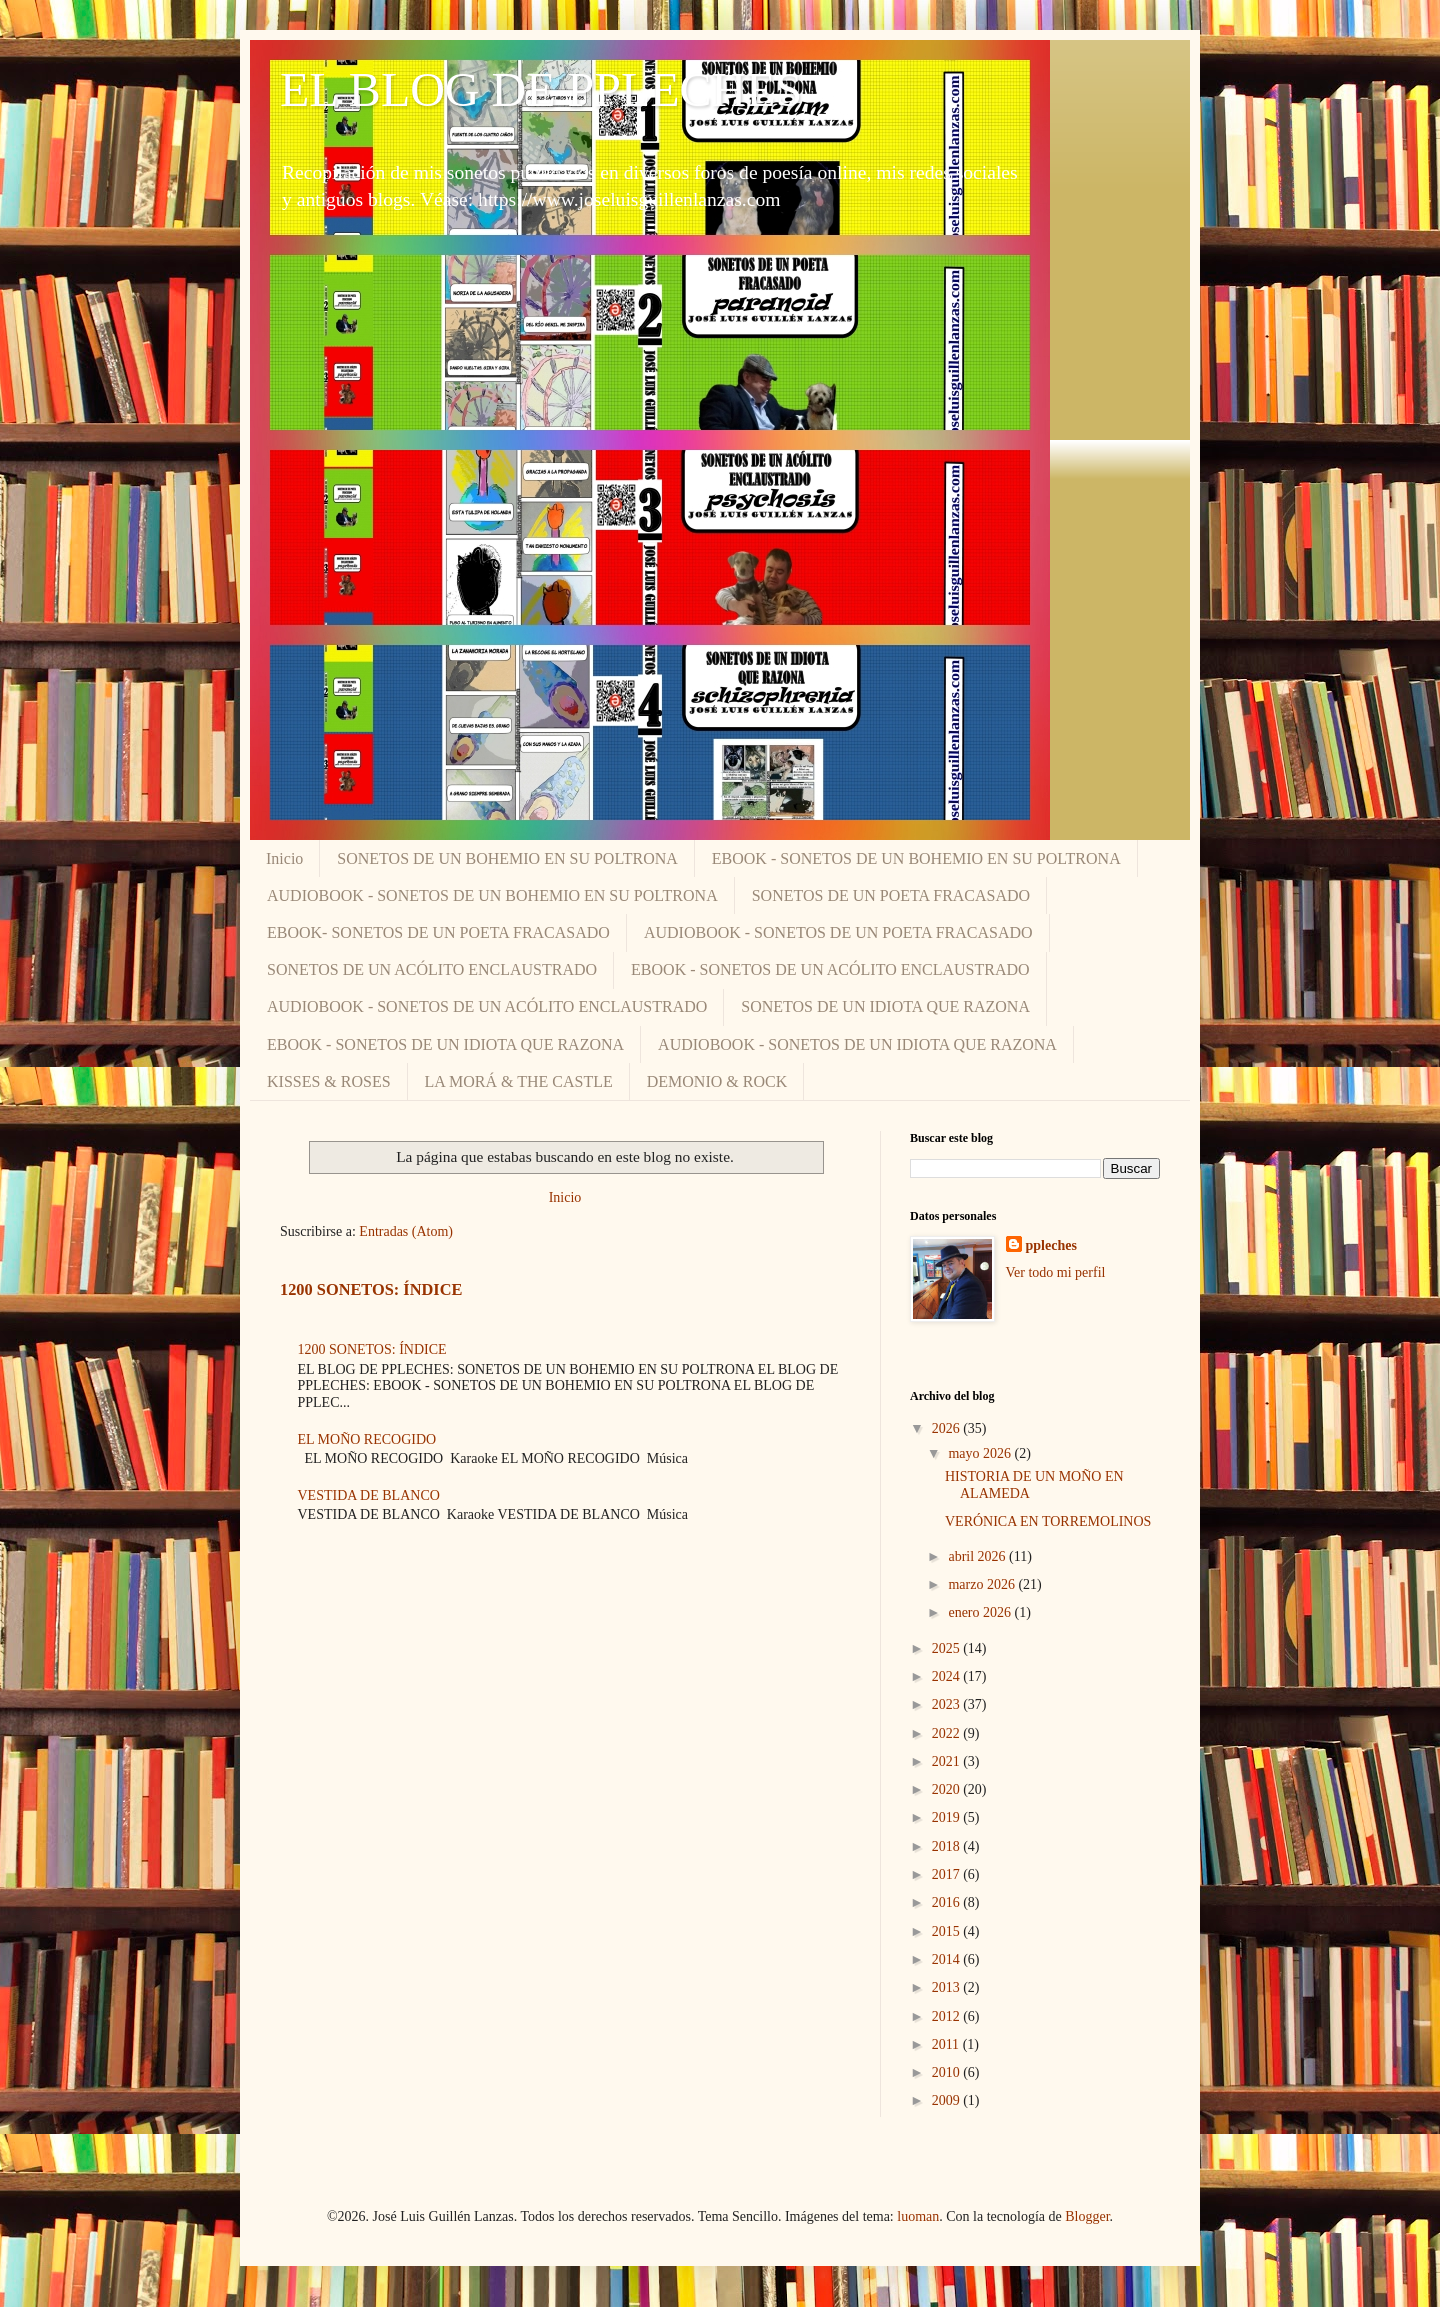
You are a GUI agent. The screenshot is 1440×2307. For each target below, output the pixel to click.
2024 (948, 1676)
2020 (948, 1789)
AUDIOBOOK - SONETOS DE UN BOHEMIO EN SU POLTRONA (492, 895)
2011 (947, 2044)
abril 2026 (978, 1556)
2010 (948, 2072)
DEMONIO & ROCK (717, 1081)
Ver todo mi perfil (1056, 1272)
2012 (948, 2016)
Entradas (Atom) (406, 1231)
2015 (948, 1931)
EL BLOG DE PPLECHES (541, 89)
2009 (948, 2100)
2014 (948, 1959)
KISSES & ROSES (329, 1081)
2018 (948, 1846)
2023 (948, 1704)
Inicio (284, 858)
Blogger (1087, 2216)
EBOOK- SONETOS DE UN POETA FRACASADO (438, 932)
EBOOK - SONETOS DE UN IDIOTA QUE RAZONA (445, 1044)
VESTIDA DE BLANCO (369, 1495)
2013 (948, 1987)
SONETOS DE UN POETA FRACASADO (891, 895)
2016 (948, 1902)
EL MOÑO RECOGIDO (367, 1439)
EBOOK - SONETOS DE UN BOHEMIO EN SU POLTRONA (916, 858)
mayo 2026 (981, 1453)
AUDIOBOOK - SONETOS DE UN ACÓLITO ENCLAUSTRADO (487, 1006)
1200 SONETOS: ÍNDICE (371, 1289)
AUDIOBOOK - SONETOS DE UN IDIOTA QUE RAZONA (857, 1044)
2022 (948, 1733)
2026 (948, 1428)
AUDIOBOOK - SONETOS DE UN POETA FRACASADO (838, 932)
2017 (948, 1874)
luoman (918, 2216)
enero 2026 (981, 1612)
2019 (948, 1817)
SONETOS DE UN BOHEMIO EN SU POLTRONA (507, 858)
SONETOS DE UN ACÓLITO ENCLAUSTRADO (432, 969)
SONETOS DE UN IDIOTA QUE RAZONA (885, 1006)
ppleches (1051, 1245)
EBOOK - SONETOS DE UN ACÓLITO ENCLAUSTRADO (830, 969)
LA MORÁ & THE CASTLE (519, 1081)
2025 (948, 1648)
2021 (948, 1761)
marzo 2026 (983, 1584)
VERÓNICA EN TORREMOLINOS (1048, 1521)
